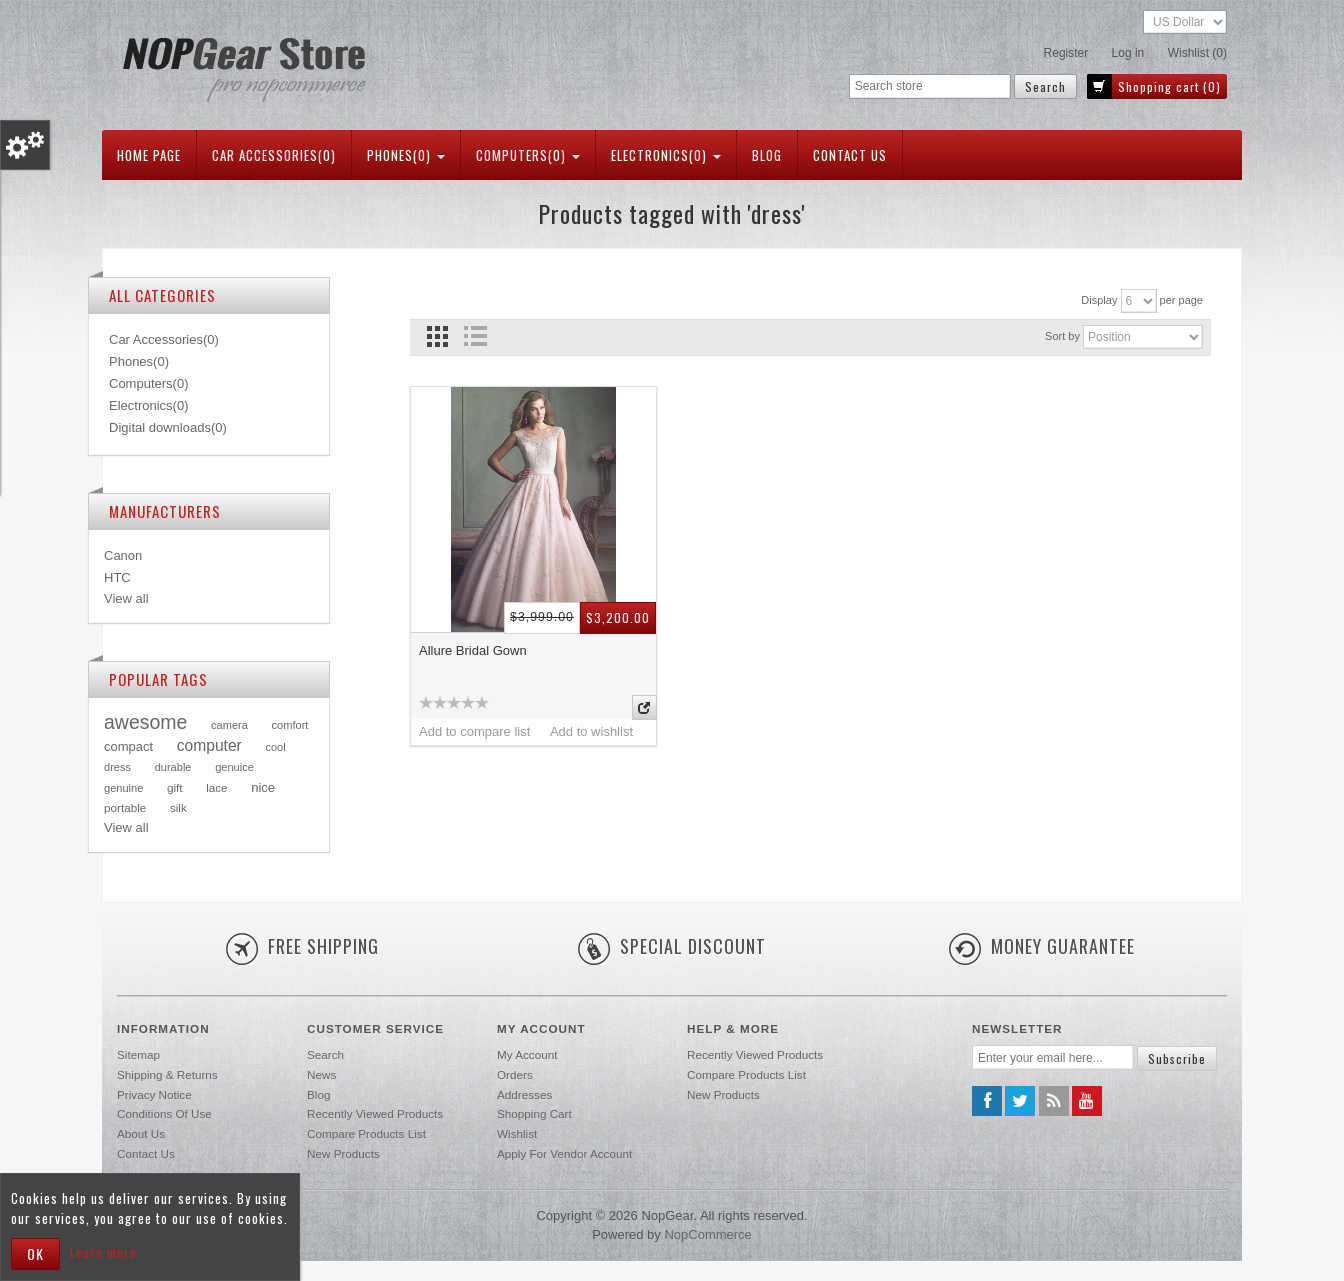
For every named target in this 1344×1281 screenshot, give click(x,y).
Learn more (103, 1252)
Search (325, 1054)
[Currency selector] (1185, 22)
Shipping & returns (167, 1074)
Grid (437, 336)
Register (1066, 53)
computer (209, 745)
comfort (290, 725)
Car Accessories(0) (274, 155)
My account (527, 1054)
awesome (145, 722)
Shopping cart (534, 1113)
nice (263, 787)
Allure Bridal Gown (473, 650)
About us (141, 1133)
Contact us (850, 155)
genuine (123, 788)
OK (35, 1253)
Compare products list (366, 1133)
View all (126, 598)
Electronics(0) (666, 155)
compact (128, 746)
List (474, 336)
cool (275, 747)
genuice (234, 767)
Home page (149, 155)
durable (173, 767)
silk (178, 807)
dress (117, 767)
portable (125, 807)
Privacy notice (154, 1094)
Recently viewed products (375, 1113)
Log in (1128, 53)
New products (343, 1153)
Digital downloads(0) (168, 427)
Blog (767, 155)
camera (229, 725)
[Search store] (930, 86)
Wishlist (517, 1133)
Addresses (524, 1094)
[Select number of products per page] (1139, 301)
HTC (117, 577)
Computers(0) (528, 155)
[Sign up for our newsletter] (1053, 1057)
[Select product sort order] (1143, 337)
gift (175, 787)
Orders (515, 1074)
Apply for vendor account (564, 1153)
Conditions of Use (164, 1113)
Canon (123, 555)
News (321, 1074)
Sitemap (138, 1054)
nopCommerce (707, 1234)
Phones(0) (406, 155)
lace (216, 787)
